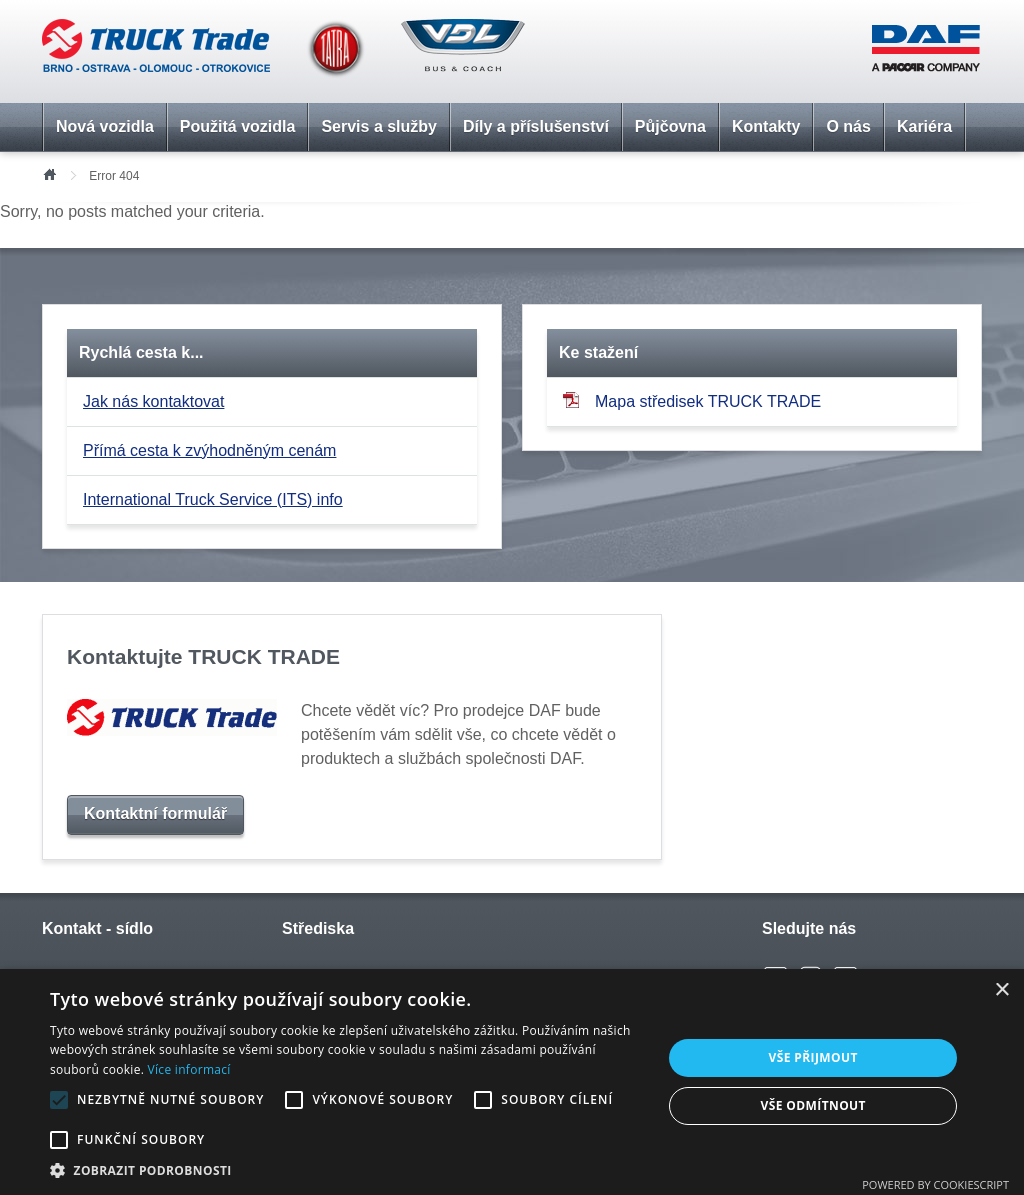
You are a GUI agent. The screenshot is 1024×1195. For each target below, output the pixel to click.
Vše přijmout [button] (813, 1057)
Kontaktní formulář (155, 813)
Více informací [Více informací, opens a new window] (189, 1069)
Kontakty (766, 126)
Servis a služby (379, 126)
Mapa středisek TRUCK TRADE (692, 400)
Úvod (49, 173)
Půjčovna (670, 126)
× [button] (1001, 990)
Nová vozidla (105, 126)
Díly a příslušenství (536, 126)
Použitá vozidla (238, 126)
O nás (848, 126)
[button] (347, 1170)
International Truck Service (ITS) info (213, 499)
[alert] (512, 1082)
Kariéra (924, 126)
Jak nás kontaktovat (153, 401)
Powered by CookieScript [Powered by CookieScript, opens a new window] (935, 1184)
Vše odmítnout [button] (812, 1105)
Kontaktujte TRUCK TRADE (203, 656)
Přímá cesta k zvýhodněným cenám (209, 450)
